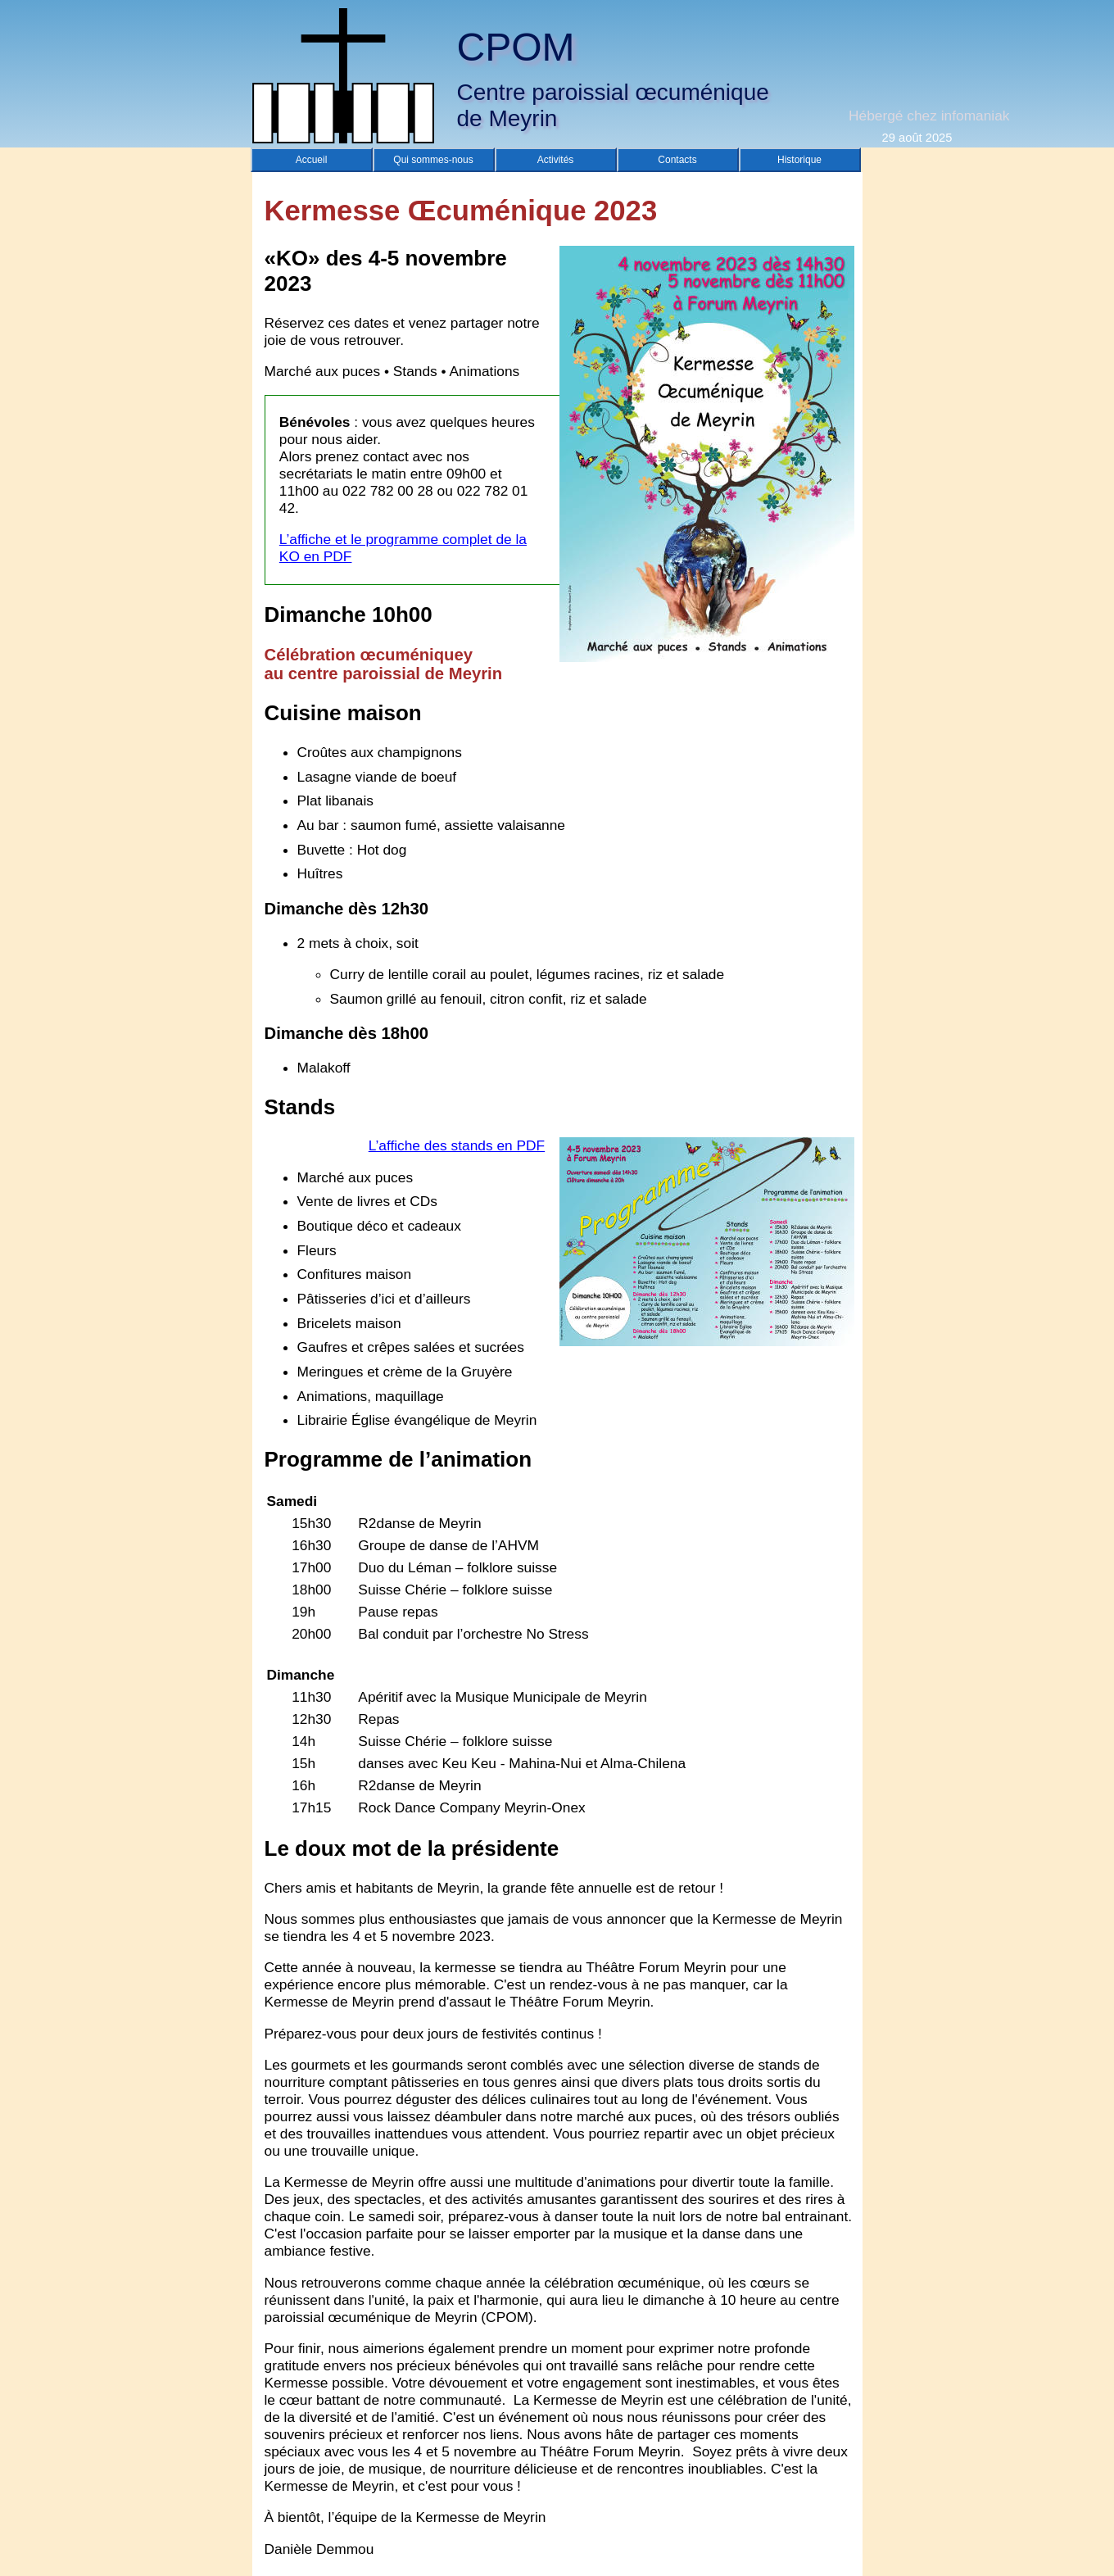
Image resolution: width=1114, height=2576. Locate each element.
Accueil (312, 160)
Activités (555, 160)
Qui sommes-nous (433, 160)
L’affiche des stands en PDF (457, 1145)
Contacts (677, 160)
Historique (799, 160)
